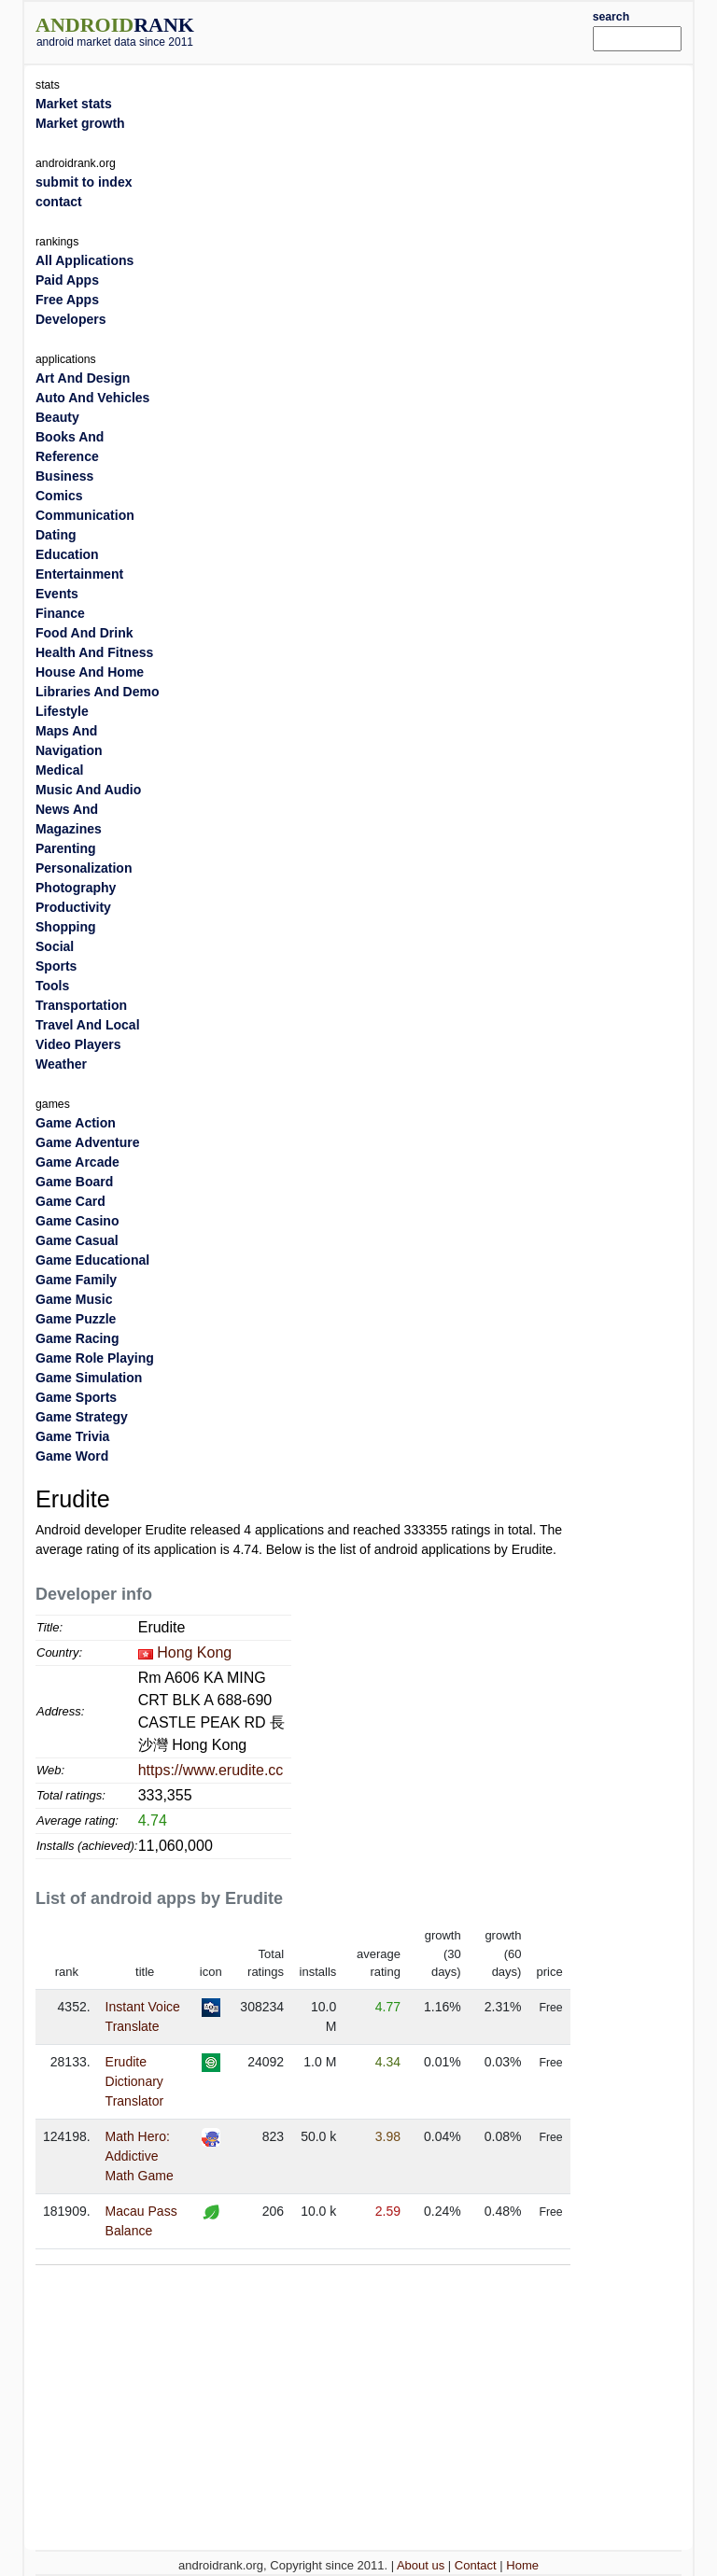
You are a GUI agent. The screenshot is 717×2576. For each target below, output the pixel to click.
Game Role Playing (94, 1358)
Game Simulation (88, 1377)
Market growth (80, 123)
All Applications (84, 260)
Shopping (65, 926)
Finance (60, 613)
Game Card (70, 1201)
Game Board (74, 1181)
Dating (56, 534)
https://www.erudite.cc (211, 1770)
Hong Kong (194, 1652)
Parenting (65, 848)
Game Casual (77, 1240)
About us (420, 2565)
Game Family (76, 1279)
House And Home (89, 672)
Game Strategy (81, 1416)
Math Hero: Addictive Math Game (139, 2156)
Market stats (73, 103)
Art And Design (82, 378)
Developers (70, 319)
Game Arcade (77, 1162)
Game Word (71, 1456)
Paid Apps (67, 280)
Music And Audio (88, 789)
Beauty (57, 417)
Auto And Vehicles (92, 397)
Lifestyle (62, 711)
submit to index (83, 182)
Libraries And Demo (97, 691)
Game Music (73, 1299)
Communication (84, 515)
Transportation (81, 1005)
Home (522, 2565)
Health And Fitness (94, 652)
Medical (59, 770)
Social (54, 946)
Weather (61, 1064)
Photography (75, 887)
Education (67, 554)
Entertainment (79, 574)
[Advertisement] (421, 30)
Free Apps (67, 299)
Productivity (73, 907)
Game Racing (77, 1338)
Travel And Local (87, 1024)
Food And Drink (84, 632)
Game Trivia (72, 1436)
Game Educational (92, 1260)
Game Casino (77, 1220)
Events (56, 593)
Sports (56, 966)
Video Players (78, 1044)
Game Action (75, 1122)
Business (64, 476)
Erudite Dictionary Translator (134, 2081)
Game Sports (76, 1397)
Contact (476, 2565)
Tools (52, 985)
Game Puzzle (75, 1318)
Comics (59, 495)
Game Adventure (87, 1142)
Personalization (83, 868)
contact (58, 201)
